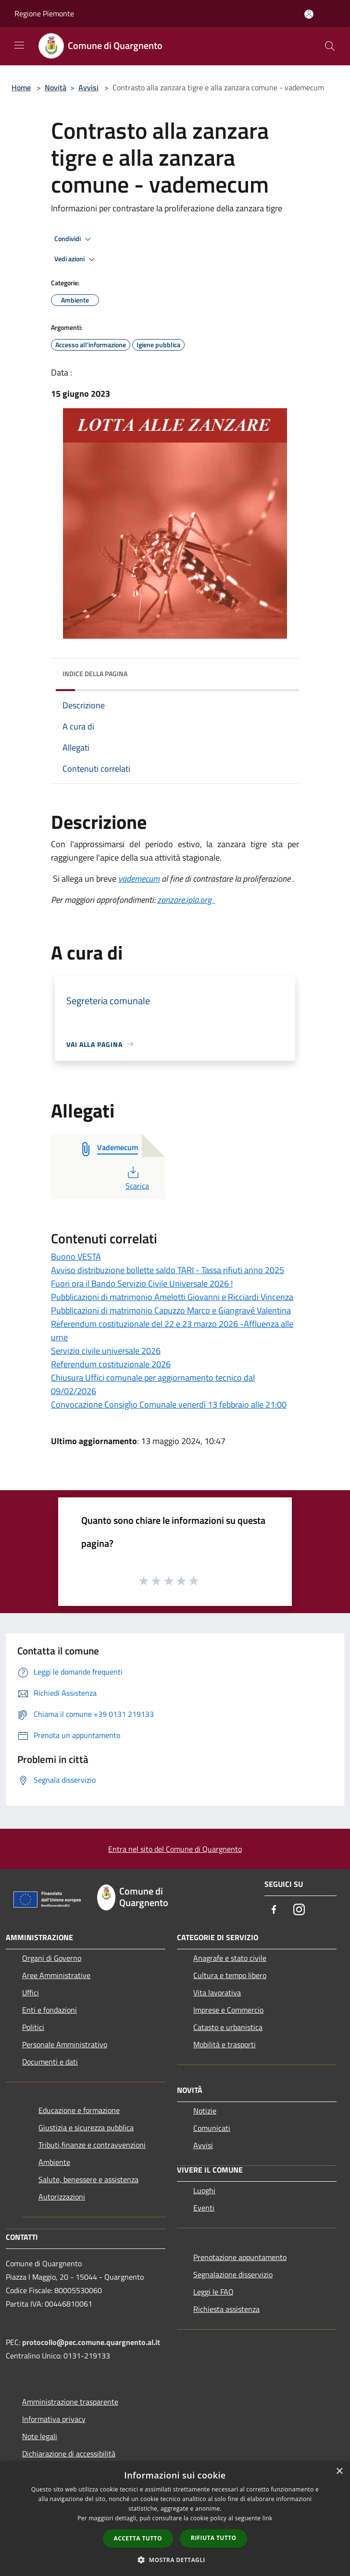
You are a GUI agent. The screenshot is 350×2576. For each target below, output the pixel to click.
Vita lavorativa (217, 1992)
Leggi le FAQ (213, 2291)
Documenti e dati (50, 2061)
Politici (33, 2027)
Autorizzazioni (61, 2196)
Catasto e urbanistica (227, 2027)
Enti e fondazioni (49, 2010)
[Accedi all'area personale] (309, 14)
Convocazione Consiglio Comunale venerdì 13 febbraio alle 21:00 (169, 1404)
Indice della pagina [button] (94, 673)
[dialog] (175, 2518)
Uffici (30, 1992)
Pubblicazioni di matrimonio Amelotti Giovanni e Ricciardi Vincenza (172, 1296)
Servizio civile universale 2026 (106, 1350)
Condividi (74, 239)
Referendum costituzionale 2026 (111, 1364)
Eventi (203, 2207)
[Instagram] (299, 1910)
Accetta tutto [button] (138, 2538)
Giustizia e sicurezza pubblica (86, 2127)
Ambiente (54, 2162)
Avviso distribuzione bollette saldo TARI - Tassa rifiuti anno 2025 (167, 1270)
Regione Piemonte (44, 13)
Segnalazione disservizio (233, 2274)
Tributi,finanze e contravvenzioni (92, 2145)
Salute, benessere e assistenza (88, 2179)
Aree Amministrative (56, 1975)
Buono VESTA (76, 1256)
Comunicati (211, 2128)
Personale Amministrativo (64, 2044)
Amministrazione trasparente (70, 2401)
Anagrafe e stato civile (229, 1958)
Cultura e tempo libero (229, 1975)
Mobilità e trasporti (224, 2044)
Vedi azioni (76, 259)
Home (21, 87)
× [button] (339, 2471)
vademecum (139, 878)
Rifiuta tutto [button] (214, 2538)
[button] (175, 2559)
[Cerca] (330, 46)
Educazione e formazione (79, 2110)
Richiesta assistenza (226, 2309)
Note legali (39, 2436)
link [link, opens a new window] (267, 2518)
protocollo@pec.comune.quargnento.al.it (91, 2342)
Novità (55, 87)
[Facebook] (274, 1910)
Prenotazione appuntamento (240, 2257)
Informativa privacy (54, 2419)
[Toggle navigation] (19, 45)
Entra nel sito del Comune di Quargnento (175, 1849)
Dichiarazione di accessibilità (68, 2453)
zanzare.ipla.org (186, 899)
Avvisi (88, 87)
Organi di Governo (51, 1958)
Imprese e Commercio (228, 2010)
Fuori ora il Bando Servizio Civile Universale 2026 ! (142, 1283)
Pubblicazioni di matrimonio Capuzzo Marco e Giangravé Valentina (171, 1310)
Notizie (204, 2110)
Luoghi (204, 2190)
